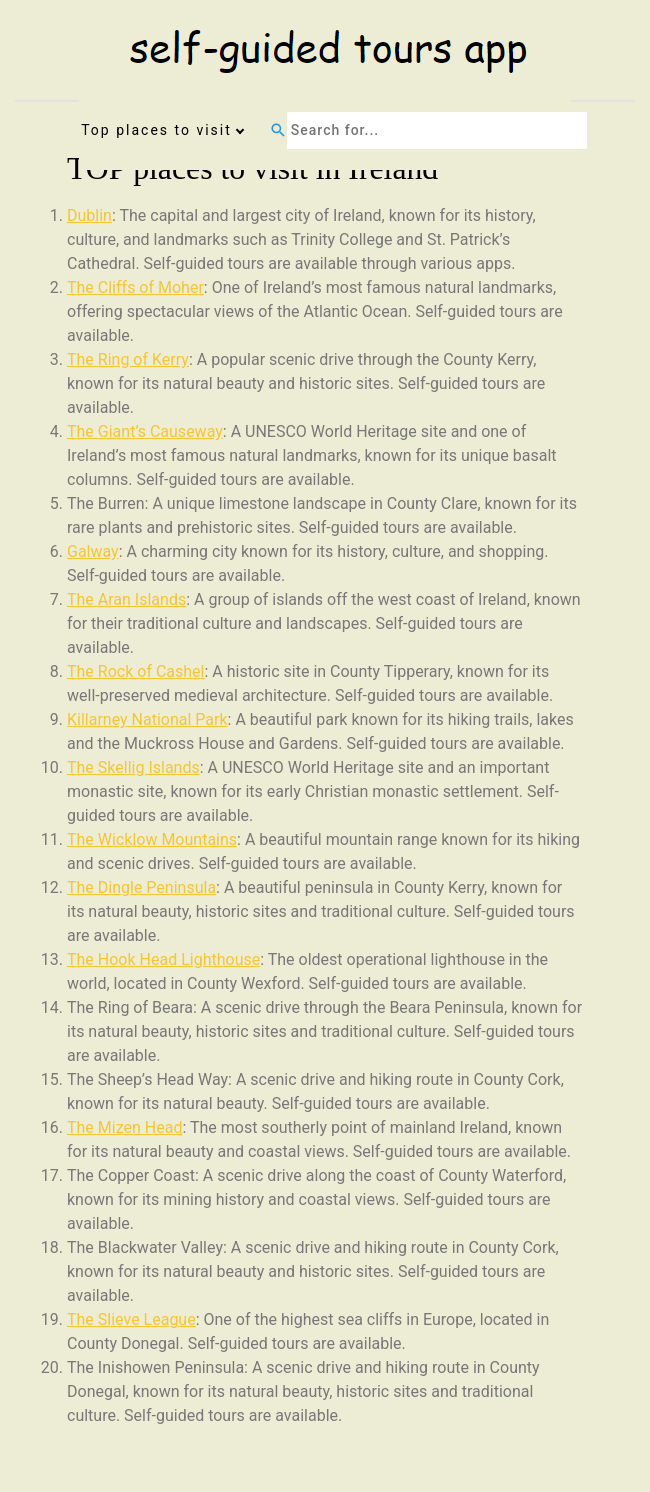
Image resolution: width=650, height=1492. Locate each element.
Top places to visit (156, 130)
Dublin (89, 215)
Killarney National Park (147, 719)
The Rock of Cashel (135, 671)
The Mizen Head (124, 1127)
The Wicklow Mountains (152, 839)
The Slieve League (131, 1319)
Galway (93, 551)
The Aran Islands (126, 599)
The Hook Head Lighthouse (163, 959)
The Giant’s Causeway (145, 431)
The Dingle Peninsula (141, 887)
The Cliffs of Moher (135, 287)
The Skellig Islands (133, 767)
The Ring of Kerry (128, 359)
